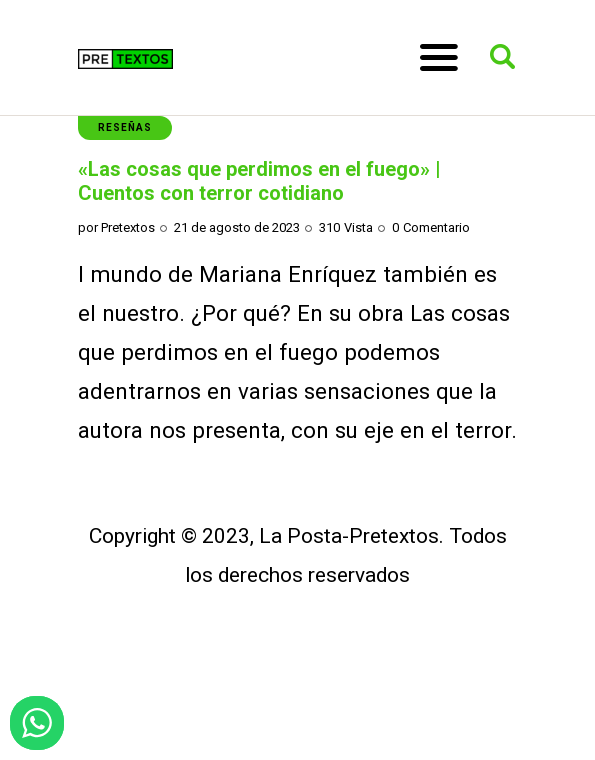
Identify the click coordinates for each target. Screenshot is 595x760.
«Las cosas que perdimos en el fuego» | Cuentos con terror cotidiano (259, 181)
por (116, 227)
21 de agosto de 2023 (237, 227)
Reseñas (125, 127)
